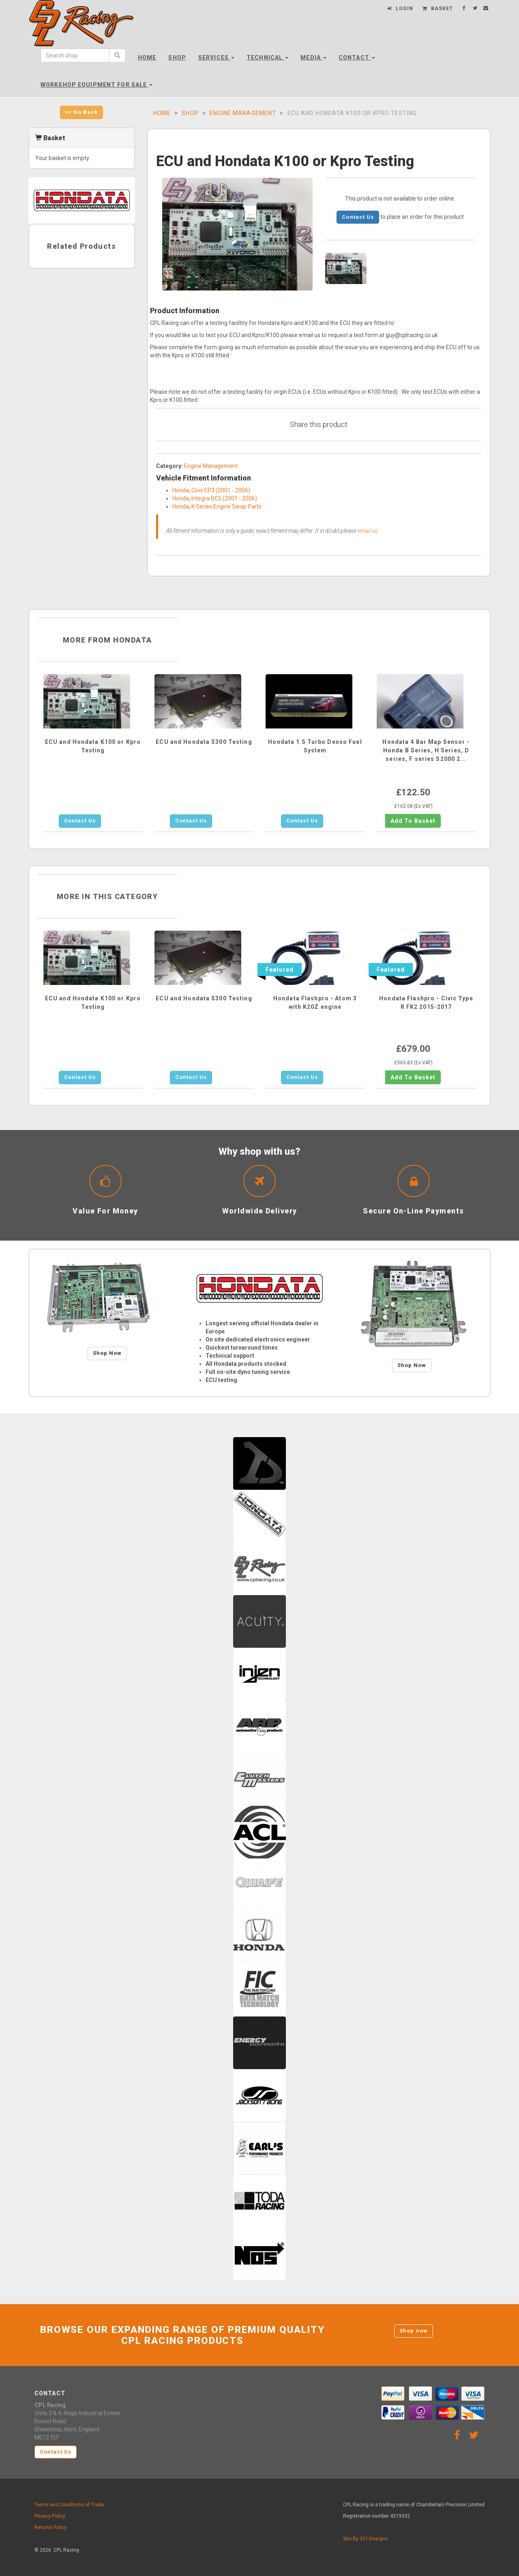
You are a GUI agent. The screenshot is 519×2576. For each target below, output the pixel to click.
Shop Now (107, 1353)
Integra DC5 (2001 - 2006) (224, 498)
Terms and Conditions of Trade (69, 2505)
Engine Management (243, 113)
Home (147, 57)
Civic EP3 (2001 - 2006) (220, 490)
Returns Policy (50, 2527)
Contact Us (357, 217)
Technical (267, 57)
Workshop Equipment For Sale (96, 84)
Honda (180, 490)
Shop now (413, 2331)
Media (313, 57)
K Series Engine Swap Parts (226, 506)
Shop (177, 57)
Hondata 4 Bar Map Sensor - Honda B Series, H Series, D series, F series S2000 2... (426, 750)
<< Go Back (81, 112)
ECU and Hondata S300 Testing (204, 742)
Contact (357, 57)
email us (367, 531)
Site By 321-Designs (365, 2539)
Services (216, 57)
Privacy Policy (49, 2516)
